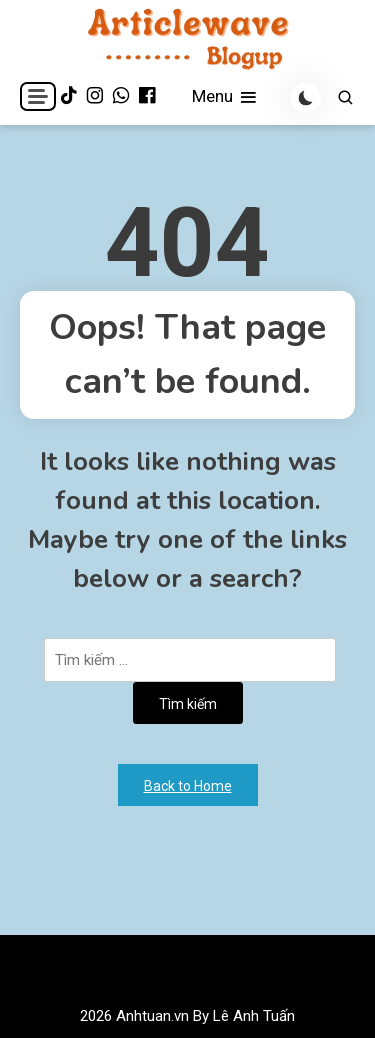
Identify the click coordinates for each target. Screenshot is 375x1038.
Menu (225, 97)
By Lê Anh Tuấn (244, 1016)
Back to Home (188, 786)
